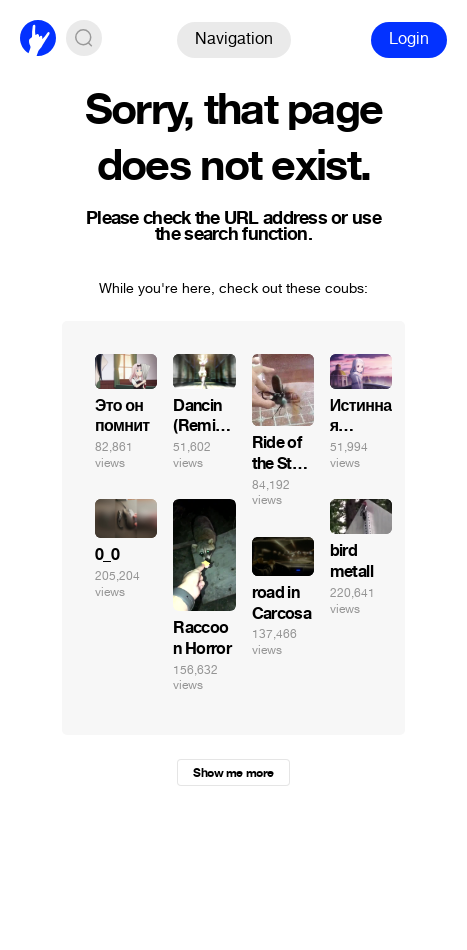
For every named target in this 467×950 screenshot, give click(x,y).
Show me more (233, 773)
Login (409, 38)
